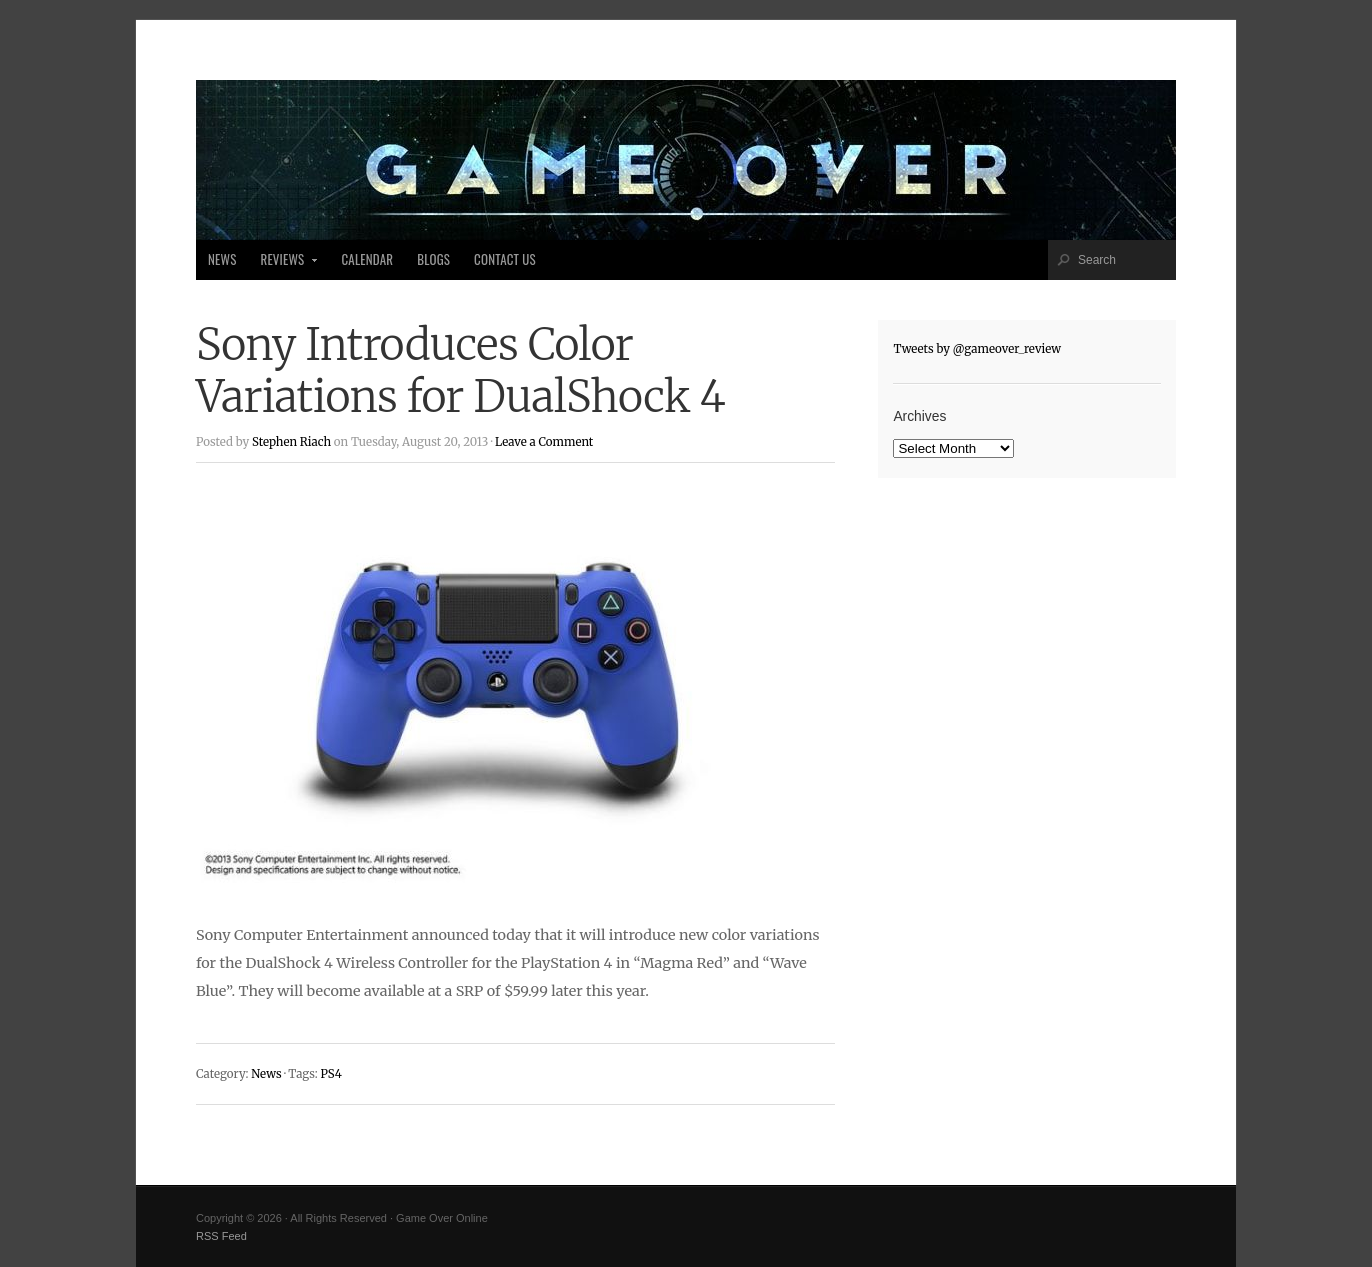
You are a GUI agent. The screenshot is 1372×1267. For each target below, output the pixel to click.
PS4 (330, 1074)
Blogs (433, 259)
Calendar (367, 259)
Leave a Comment (544, 442)
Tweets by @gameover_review (977, 349)
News (222, 259)
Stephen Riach (291, 442)
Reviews (283, 265)
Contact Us (505, 259)
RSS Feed (221, 1236)
